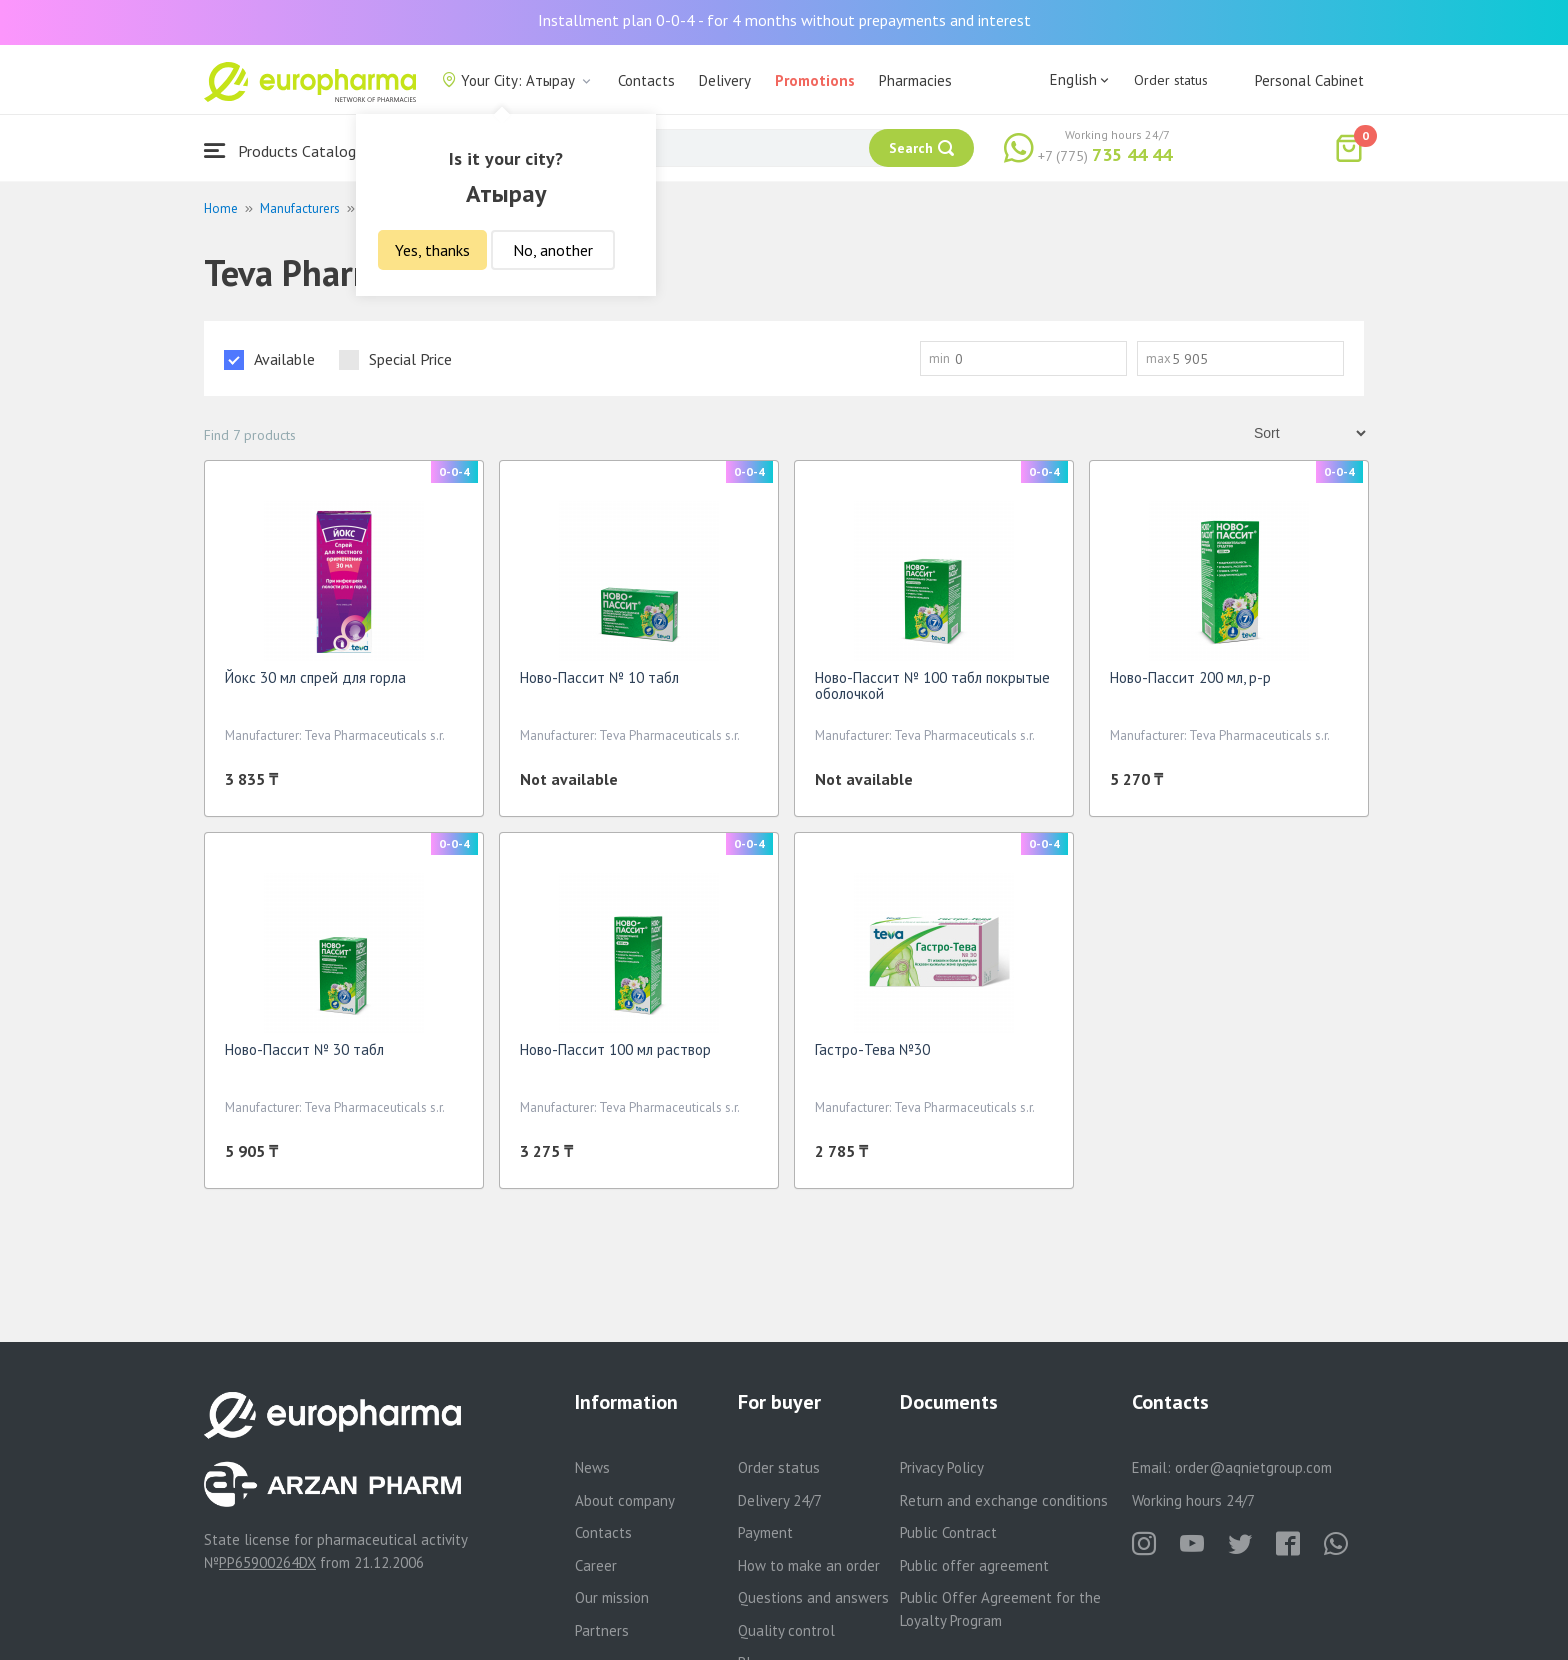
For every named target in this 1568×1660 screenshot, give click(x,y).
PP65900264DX (267, 1562)
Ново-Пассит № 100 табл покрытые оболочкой (932, 685)
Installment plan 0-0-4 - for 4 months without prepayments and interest (784, 20)
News (592, 1467)
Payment (765, 1532)
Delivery (725, 80)
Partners (602, 1630)
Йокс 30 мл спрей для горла (315, 677)
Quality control (786, 1630)
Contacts (646, 80)
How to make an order (809, 1565)
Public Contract (948, 1532)
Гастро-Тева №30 (872, 1049)
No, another (553, 250)
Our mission (612, 1597)
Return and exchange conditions (1004, 1500)
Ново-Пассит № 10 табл (599, 677)
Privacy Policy (942, 1467)
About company (625, 1500)
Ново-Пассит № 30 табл (304, 1049)
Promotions (815, 80)
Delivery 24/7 (780, 1500)
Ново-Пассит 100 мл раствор (615, 1049)
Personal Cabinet (1309, 80)
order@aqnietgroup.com (1253, 1467)
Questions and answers (813, 1597)
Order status (1171, 80)
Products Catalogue (288, 150)
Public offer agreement (974, 1565)
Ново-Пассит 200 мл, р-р (1190, 677)
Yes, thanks (432, 250)
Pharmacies (915, 80)
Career (596, 1565)
